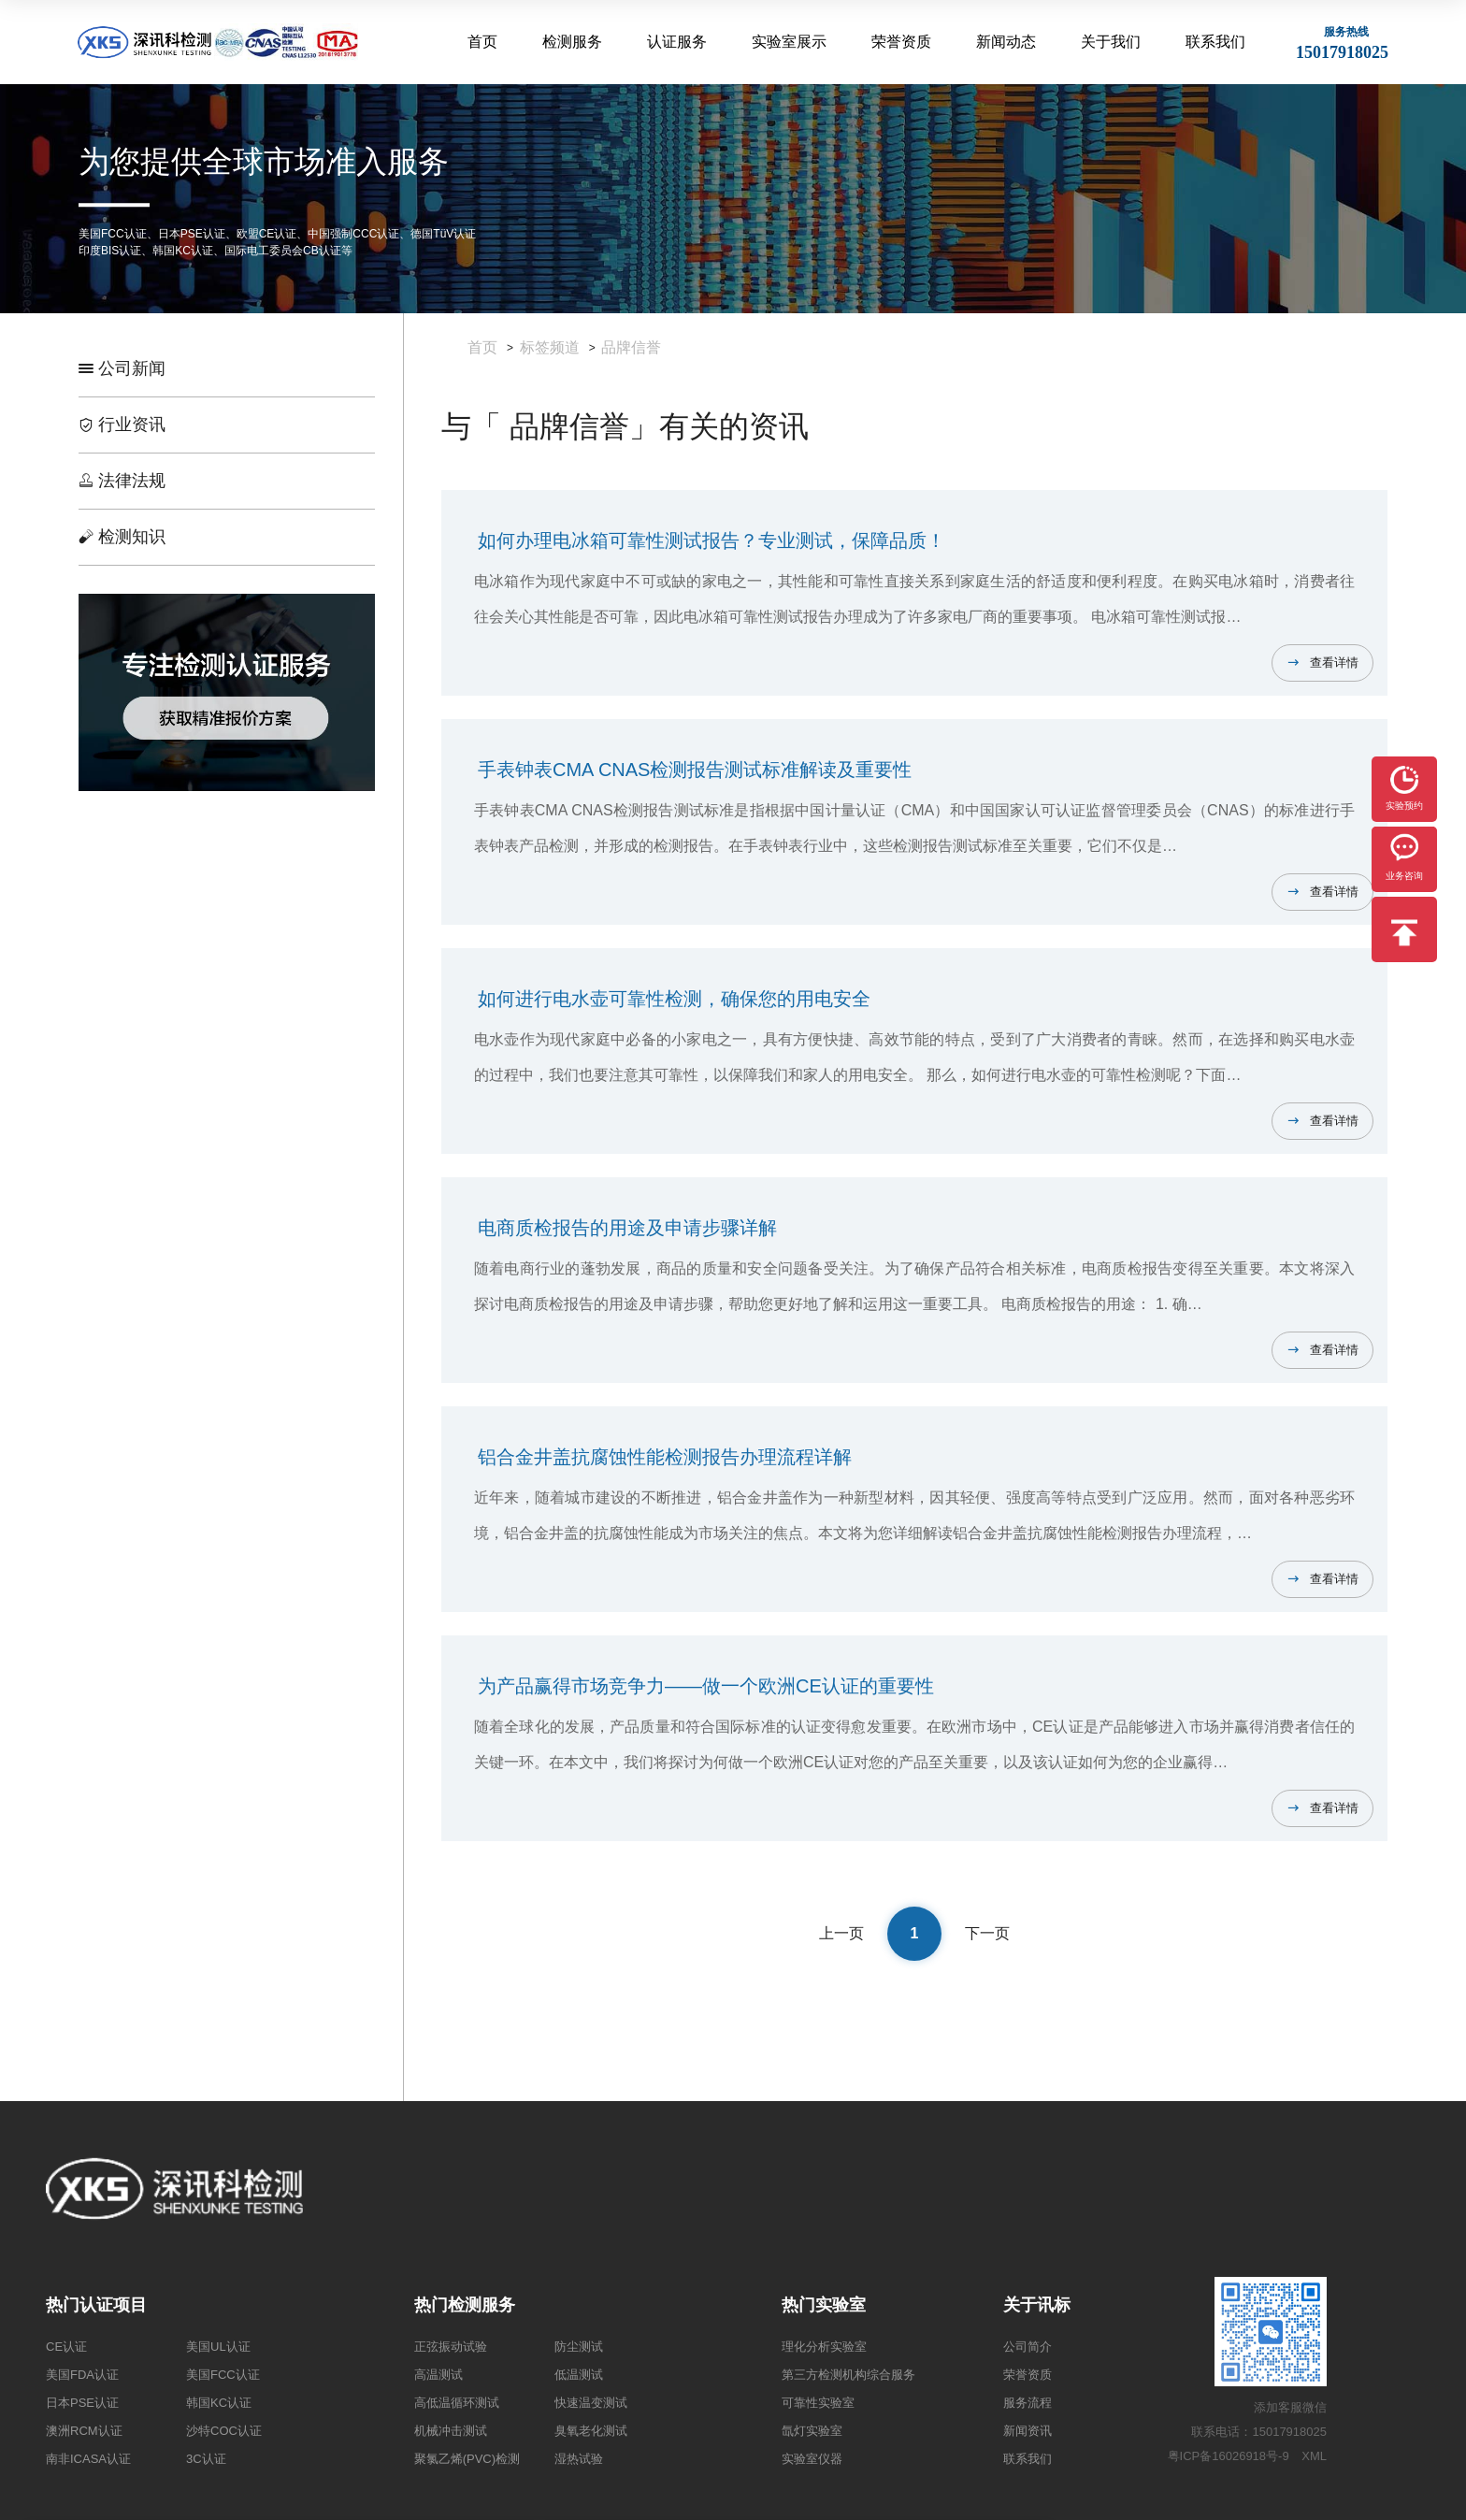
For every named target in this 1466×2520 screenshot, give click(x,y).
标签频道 (550, 347)
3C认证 (206, 2459)
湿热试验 (578, 2459)
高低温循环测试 (456, 2403)
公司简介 (1027, 2347)
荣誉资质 (901, 42)
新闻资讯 (1027, 2431)
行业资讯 (122, 424)
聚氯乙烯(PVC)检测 (467, 2459)
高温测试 (438, 2375)
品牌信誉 (631, 347)
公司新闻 (122, 368)
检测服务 (572, 42)
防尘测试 (578, 2347)
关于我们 (1111, 42)
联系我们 (1215, 42)
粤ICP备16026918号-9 (1228, 2456)
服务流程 (1027, 2403)
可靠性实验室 (818, 2403)
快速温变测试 (590, 2403)
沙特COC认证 (224, 2431)
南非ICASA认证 (88, 2459)
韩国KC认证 (219, 2403)
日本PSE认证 (82, 2403)
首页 (482, 42)
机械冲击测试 (450, 2431)
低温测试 (578, 2375)
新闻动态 (1006, 42)
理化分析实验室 (824, 2347)
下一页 (987, 1933)
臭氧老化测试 (590, 2431)
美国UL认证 (218, 2347)
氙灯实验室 (812, 2431)
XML (1314, 2456)
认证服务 (677, 42)
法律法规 (122, 480)
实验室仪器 (812, 2459)
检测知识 (122, 536)
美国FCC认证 (223, 2375)
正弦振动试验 (450, 2347)
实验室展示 (789, 42)
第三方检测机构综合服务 (848, 2375)
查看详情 (1334, 662)
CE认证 (66, 2347)
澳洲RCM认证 (84, 2431)
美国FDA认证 (82, 2375)
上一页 (841, 1933)
